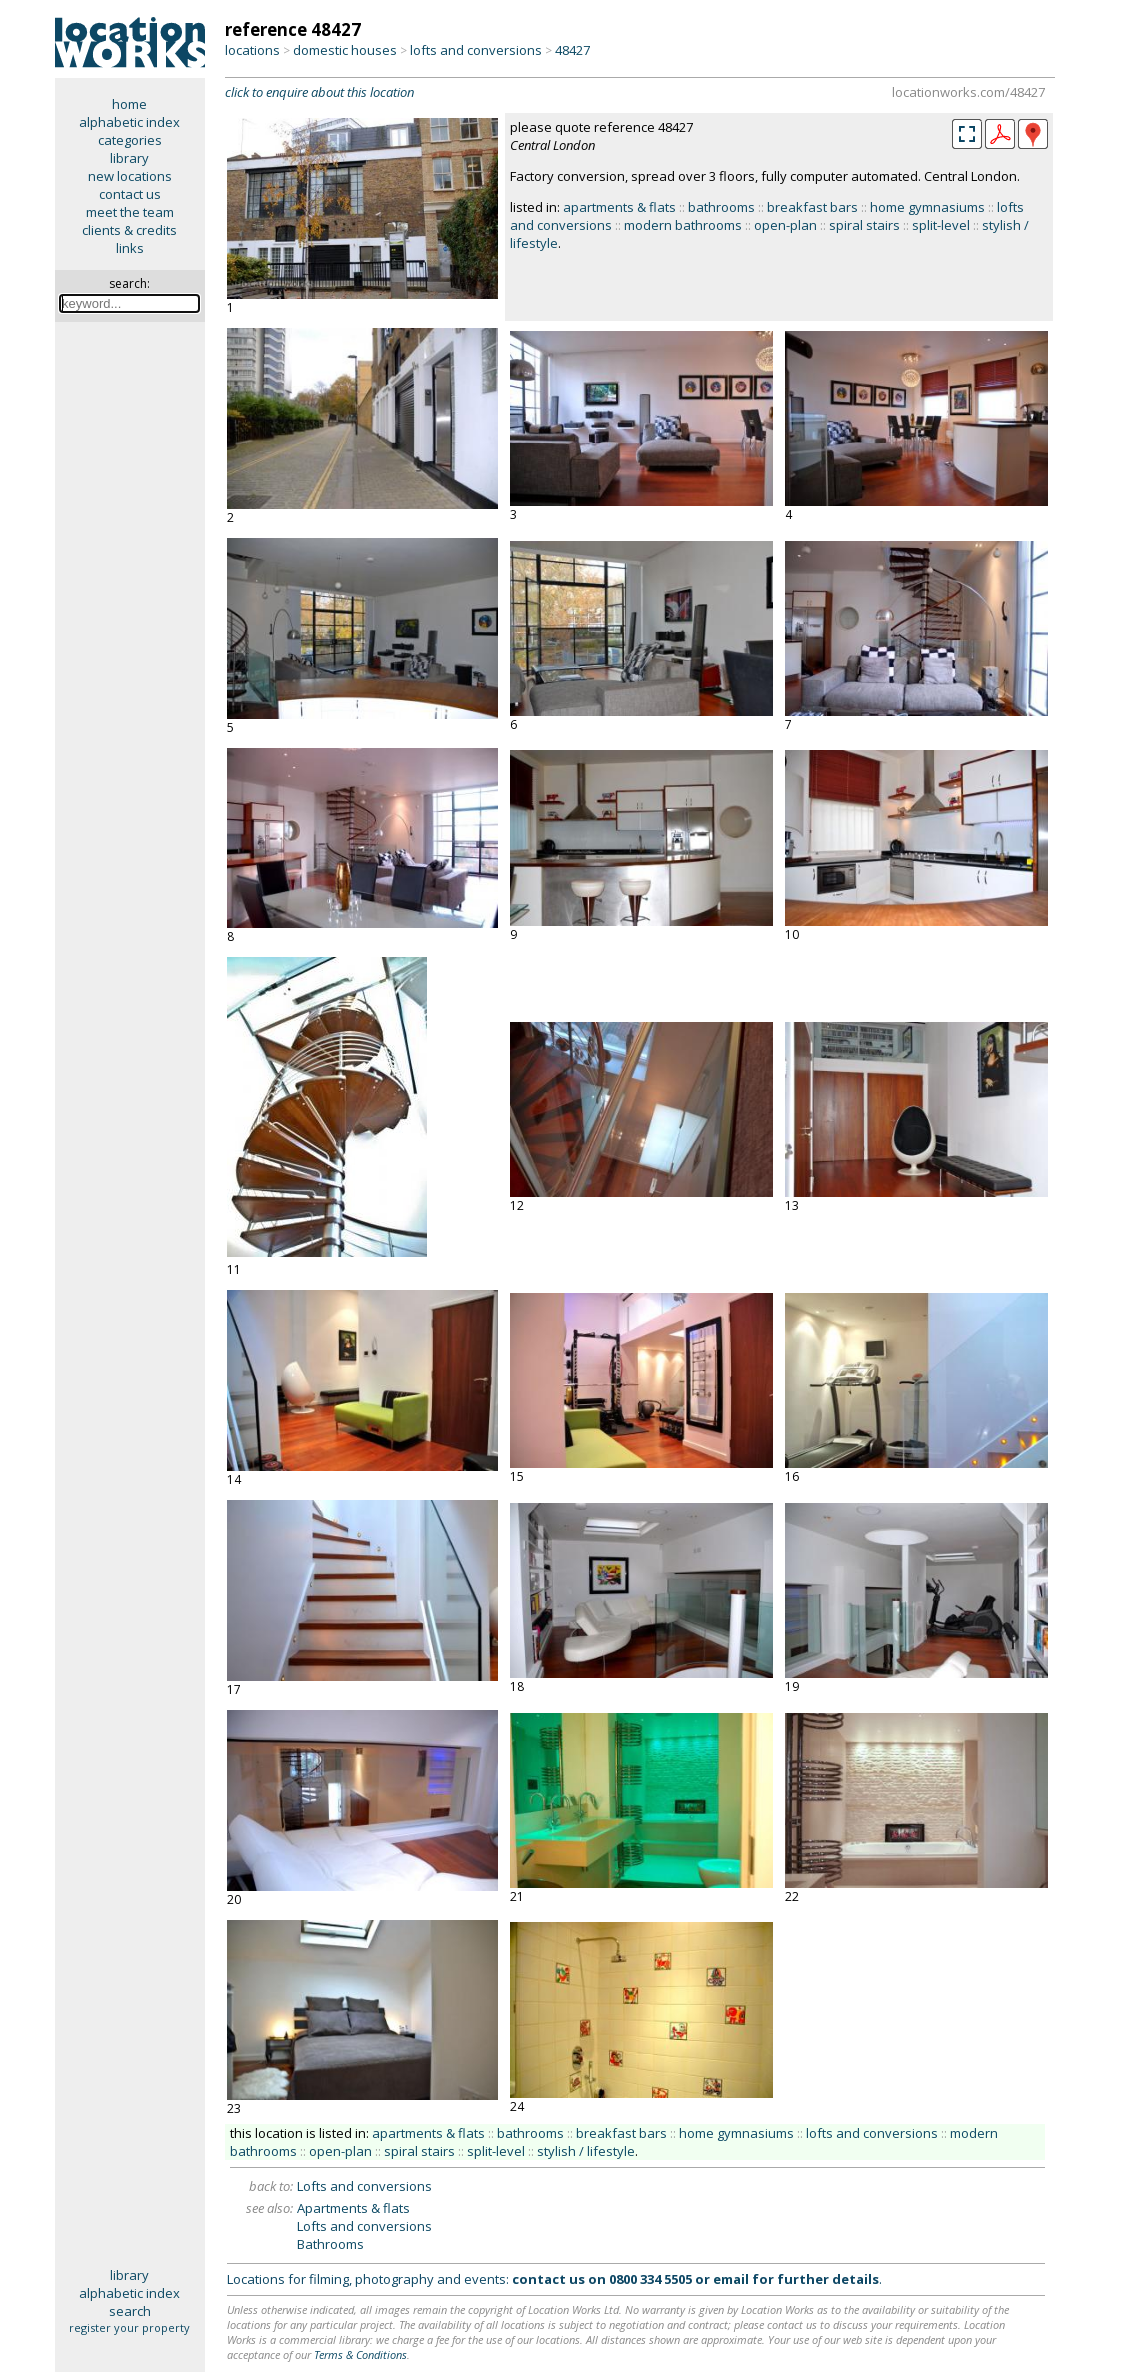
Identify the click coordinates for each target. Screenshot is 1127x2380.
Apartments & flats (353, 2208)
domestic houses (345, 50)
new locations (130, 176)
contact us (130, 194)
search (130, 2311)
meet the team (130, 212)
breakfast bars (812, 207)
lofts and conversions (476, 50)
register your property (129, 2327)
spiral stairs (864, 225)
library (129, 158)
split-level (941, 225)
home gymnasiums (927, 207)
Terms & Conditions (360, 2354)
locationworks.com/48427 (968, 92)
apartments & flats (619, 207)
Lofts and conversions (364, 2186)
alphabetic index (129, 122)
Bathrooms (330, 2244)
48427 (572, 50)
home (129, 104)
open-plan (785, 225)
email (731, 2279)
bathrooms (721, 207)
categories (130, 140)
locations (252, 50)
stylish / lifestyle (586, 2151)
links (130, 248)
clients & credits (129, 230)
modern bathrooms (683, 225)
